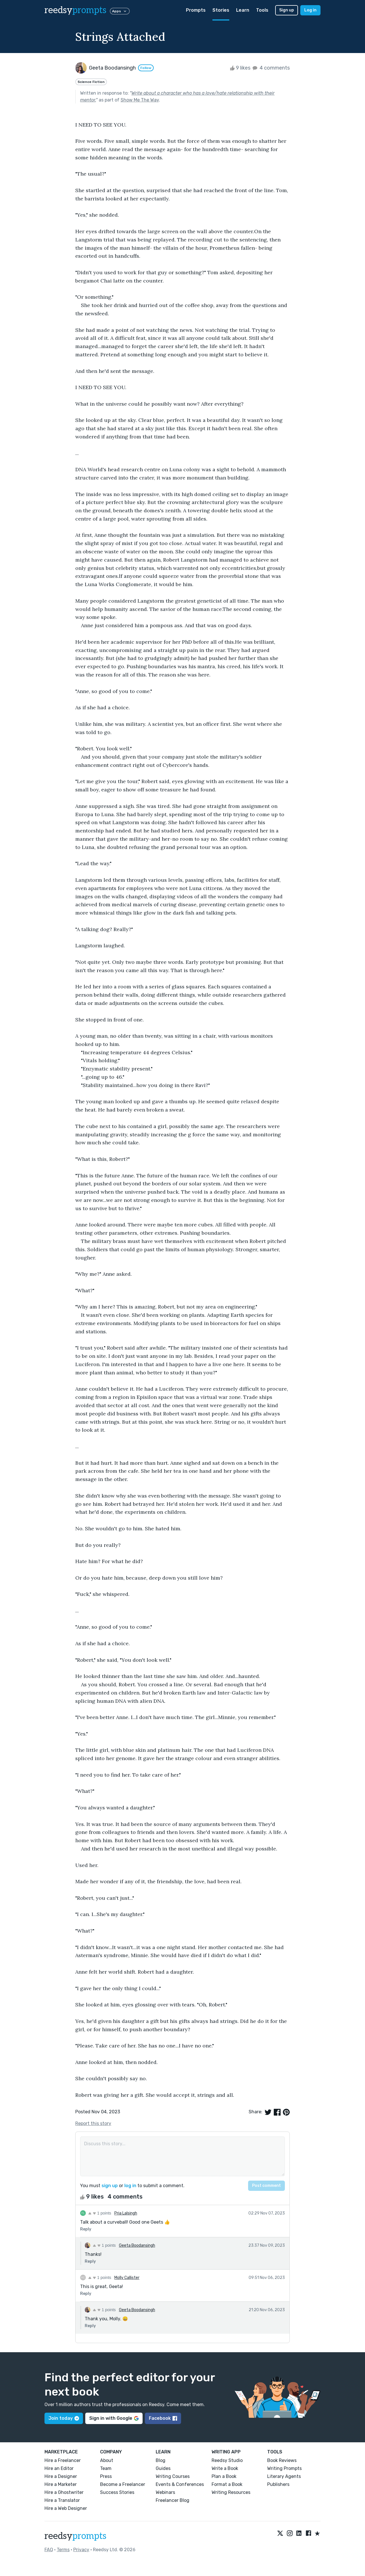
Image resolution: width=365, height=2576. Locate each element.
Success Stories (117, 2492)
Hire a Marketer (60, 2484)
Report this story (93, 2123)
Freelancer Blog (172, 2500)
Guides (163, 2468)
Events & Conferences (180, 2484)
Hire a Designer (60, 2476)
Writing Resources (231, 2492)
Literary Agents (284, 2476)
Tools (262, 10)
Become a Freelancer (122, 2484)
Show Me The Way (140, 100)
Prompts (196, 10)
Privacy (81, 2549)
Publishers (278, 2484)
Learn (242, 10)
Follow (145, 68)
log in (130, 2185)
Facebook (163, 2418)
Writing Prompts (284, 2468)
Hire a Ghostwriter (64, 2492)
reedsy (75, 2536)
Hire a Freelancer (62, 2460)
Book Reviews (282, 2460)
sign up (110, 2185)
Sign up (286, 10)
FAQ (48, 2549)
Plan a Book (224, 2476)
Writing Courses (173, 2476)
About (106, 2460)
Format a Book (227, 2484)
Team (105, 2468)
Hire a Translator (62, 2500)
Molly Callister (126, 2277)
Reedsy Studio (227, 2460)
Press (106, 2476)
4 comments (271, 68)
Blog (160, 2460)
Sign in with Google (114, 2418)
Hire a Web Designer (65, 2508)
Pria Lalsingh (125, 2213)
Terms (63, 2549)
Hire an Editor (59, 2468)
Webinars (165, 2492)
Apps (119, 11)
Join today (63, 2418)
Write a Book (225, 2468)
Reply (85, 2229)
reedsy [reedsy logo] (75, 10)
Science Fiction (91, 82)
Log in (310, 10)
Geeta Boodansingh (137, 2245)
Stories (220, 10)
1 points (99, 2213)
